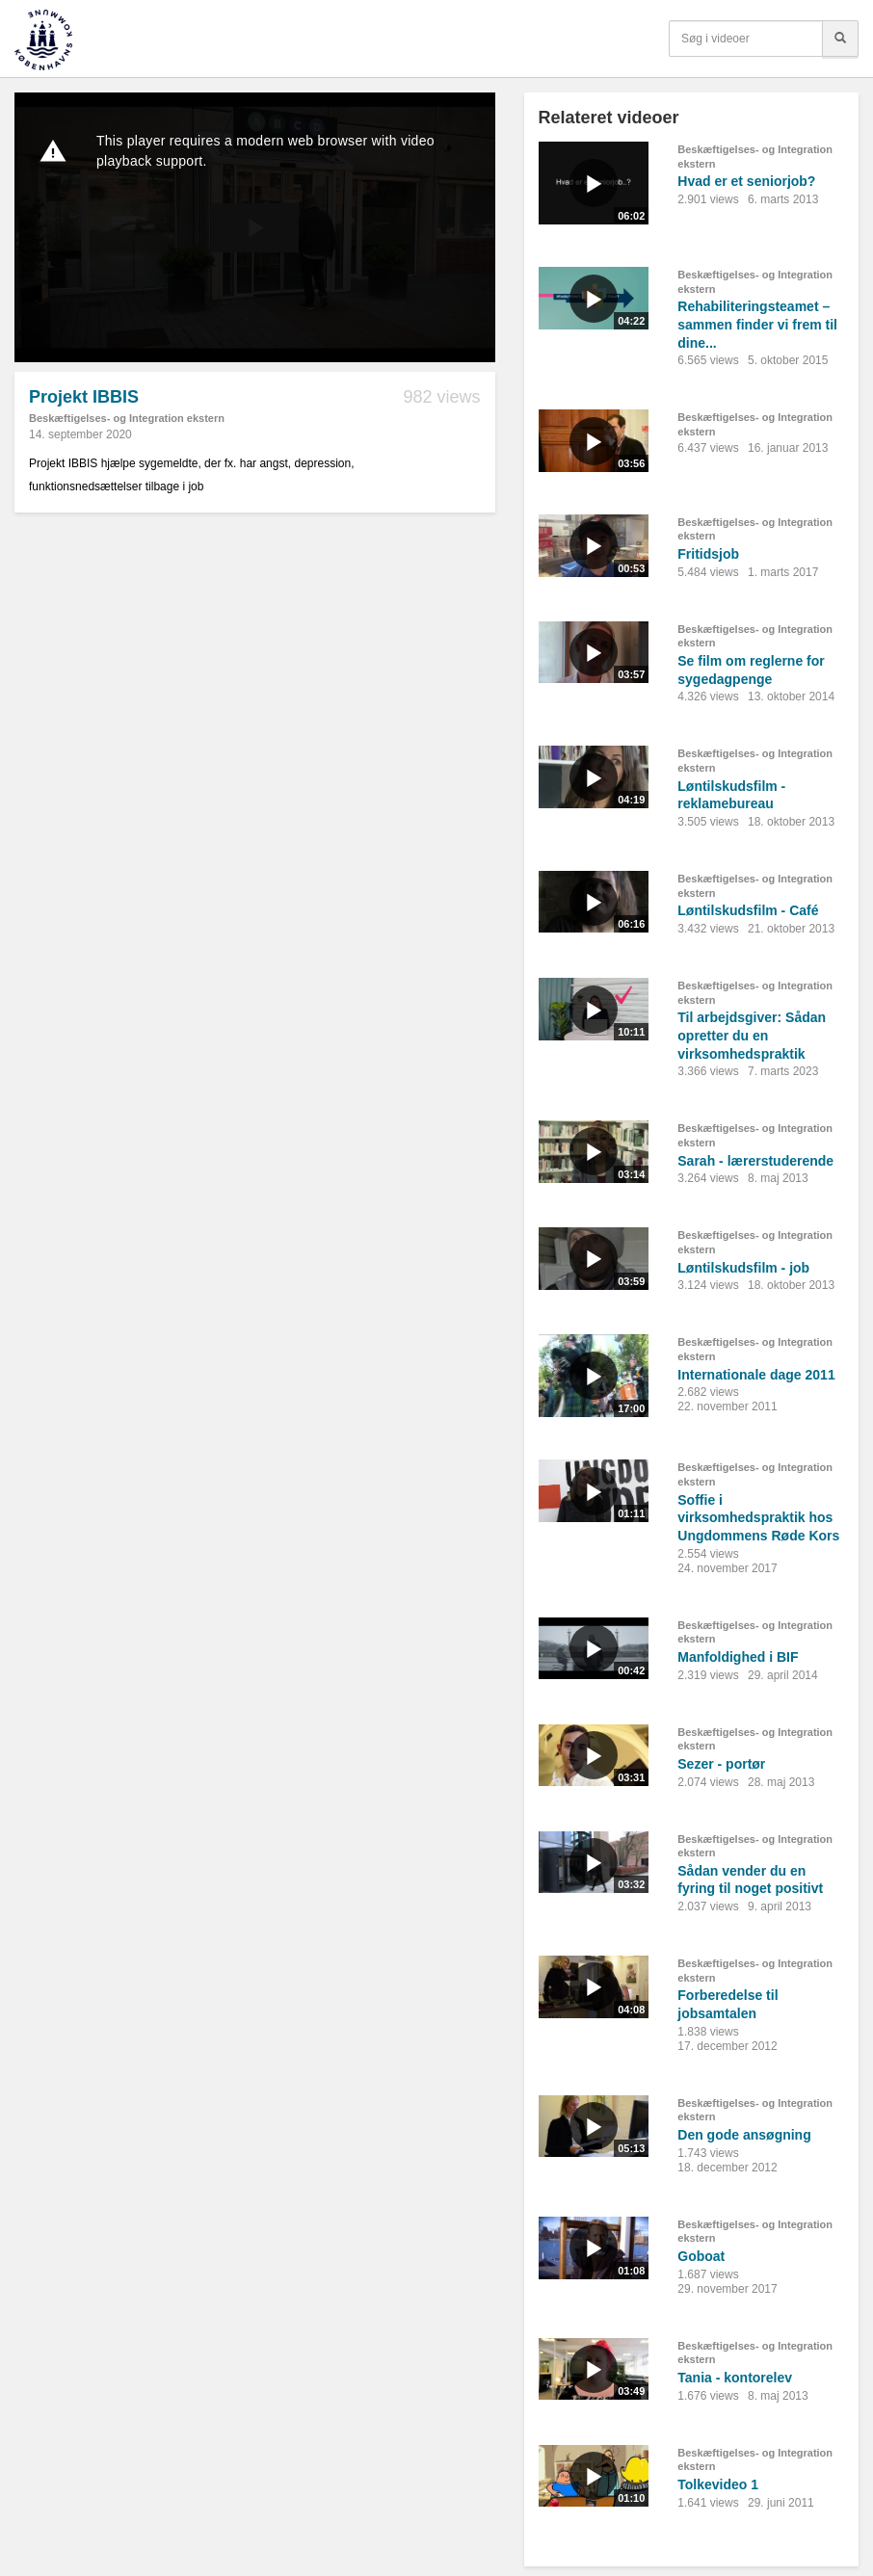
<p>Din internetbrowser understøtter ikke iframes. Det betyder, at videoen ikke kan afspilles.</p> (254, 227)
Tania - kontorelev (734, 2377)
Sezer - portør (721, 1764)
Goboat (701, 2256)
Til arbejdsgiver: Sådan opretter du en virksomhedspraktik (751, 1035)
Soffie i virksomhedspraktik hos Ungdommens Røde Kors (758, 1517)
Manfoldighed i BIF (737, 1657)
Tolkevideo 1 (717, 2484)
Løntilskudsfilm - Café (747, 910)
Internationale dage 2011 (755, 1374)
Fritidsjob (708, 554)
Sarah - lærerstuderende (755, 1161)
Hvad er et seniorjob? (746, 181)
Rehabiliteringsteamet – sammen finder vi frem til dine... (757, 324)
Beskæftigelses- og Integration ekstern (127, 418)
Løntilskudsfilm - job (743, 1267)
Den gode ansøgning (743, 2134)
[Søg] (840, 38)
